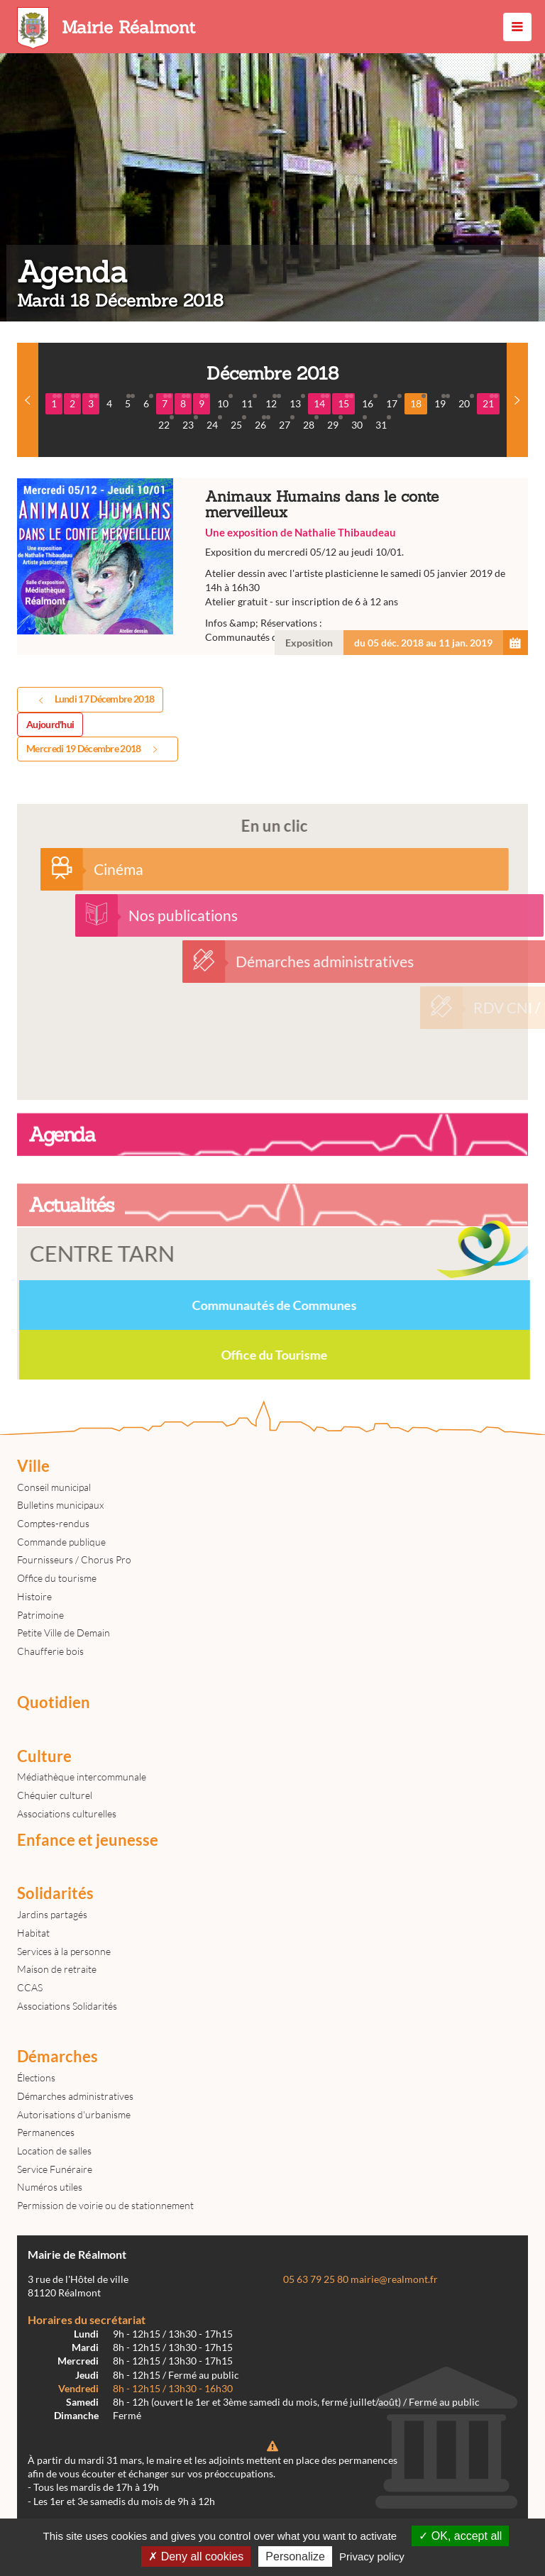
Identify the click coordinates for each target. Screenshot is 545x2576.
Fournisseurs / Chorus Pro (74, 1559)
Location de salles (54, 2151)
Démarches (57, 2056)
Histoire (34, 1596)
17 (394, 401)
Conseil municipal (54, 1487)
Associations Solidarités (67, 2006)
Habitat (33, 1933)
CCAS (30, 1987)
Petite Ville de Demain (63, 1632)
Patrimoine (40, 1615)
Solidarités (55, 1893)
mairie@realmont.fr (394, 2279)
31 (383, 423)
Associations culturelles (66, 1813)
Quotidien (53, 1702)
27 (286, 423)
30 (359, 423)
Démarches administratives (75, 2096)
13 (297, 401)
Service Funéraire (54, 2169)
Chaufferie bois (50, 1651)
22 (166, 423)
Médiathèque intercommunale (81, 1777)
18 (418, 401)
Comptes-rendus (53, 1523)
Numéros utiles (49, 2187)
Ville (33, 1466)
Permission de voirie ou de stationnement (105, 2205)
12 (273, 401)
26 (262, 423)
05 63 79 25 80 (315, 2279)
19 (442, 401)
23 (190, 423)
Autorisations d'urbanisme (74, 2114)
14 (321, 401)
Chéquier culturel (54, 1795)
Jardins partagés (52, 1914)
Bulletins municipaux (60, 1505)
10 (225, 401)
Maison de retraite (57, 1969)
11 (249, 401)
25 (238, 423)
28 (311, 423)
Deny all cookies (195, 2556)
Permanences (46, 2132)
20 (466, 401)
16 (370, 401)
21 (490, 401)
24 (214, 423)
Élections (36, 2077)
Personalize (295, 2556)
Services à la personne (64, 1951)
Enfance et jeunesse (87, 1840)
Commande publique (61, 1542)
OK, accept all (460, 2536)
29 (335, 423)
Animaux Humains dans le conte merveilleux (272, 567)
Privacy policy (371, 2556)
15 (345, 401)
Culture (44, 1756)
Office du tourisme (57, 1578)
